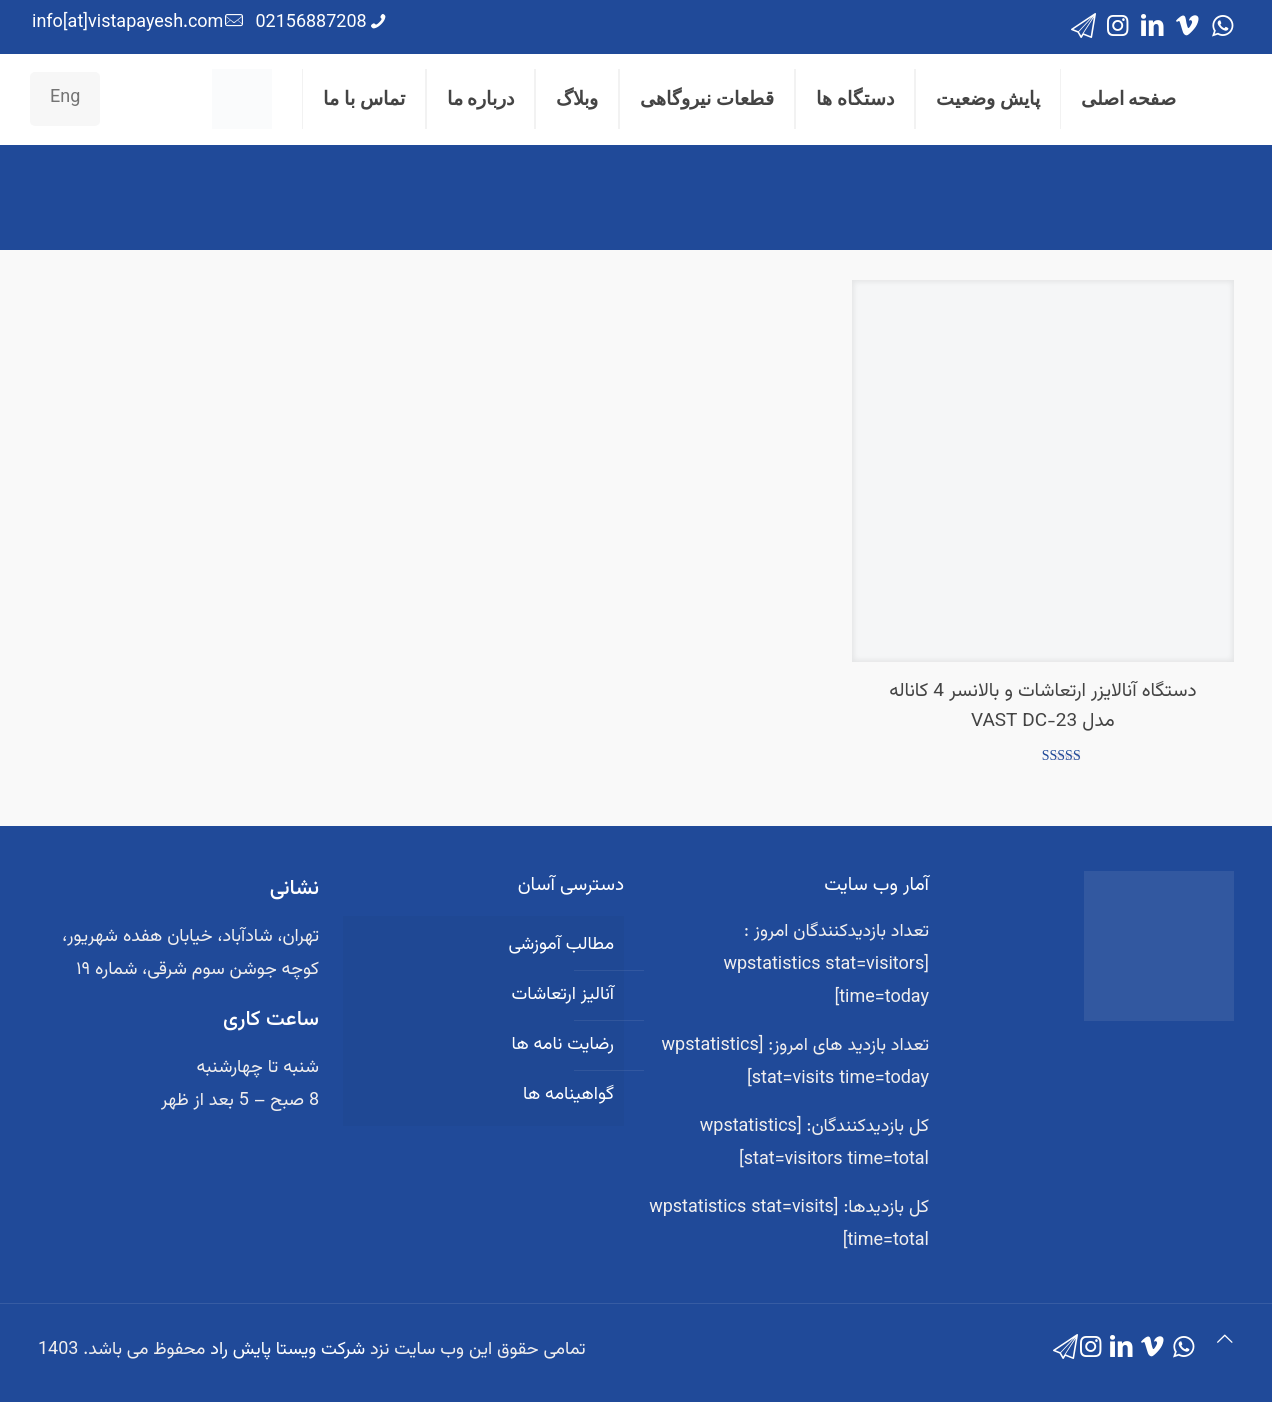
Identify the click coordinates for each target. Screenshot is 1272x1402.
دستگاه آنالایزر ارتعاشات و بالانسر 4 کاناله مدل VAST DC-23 (1043, 706)
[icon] (1083, 27)
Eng (65, 98)
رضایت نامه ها (562, 1045)
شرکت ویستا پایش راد (287, 1350)
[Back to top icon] (1225, 1341)
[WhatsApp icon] (1222, 27)
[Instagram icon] (1117, 27)
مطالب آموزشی (561, 945)
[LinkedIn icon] (1152, 27)
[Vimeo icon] (1187, 27)
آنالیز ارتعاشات (563, 995)
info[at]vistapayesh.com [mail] (127, 23)
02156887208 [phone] (310, 23)
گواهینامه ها (568, 1095)
